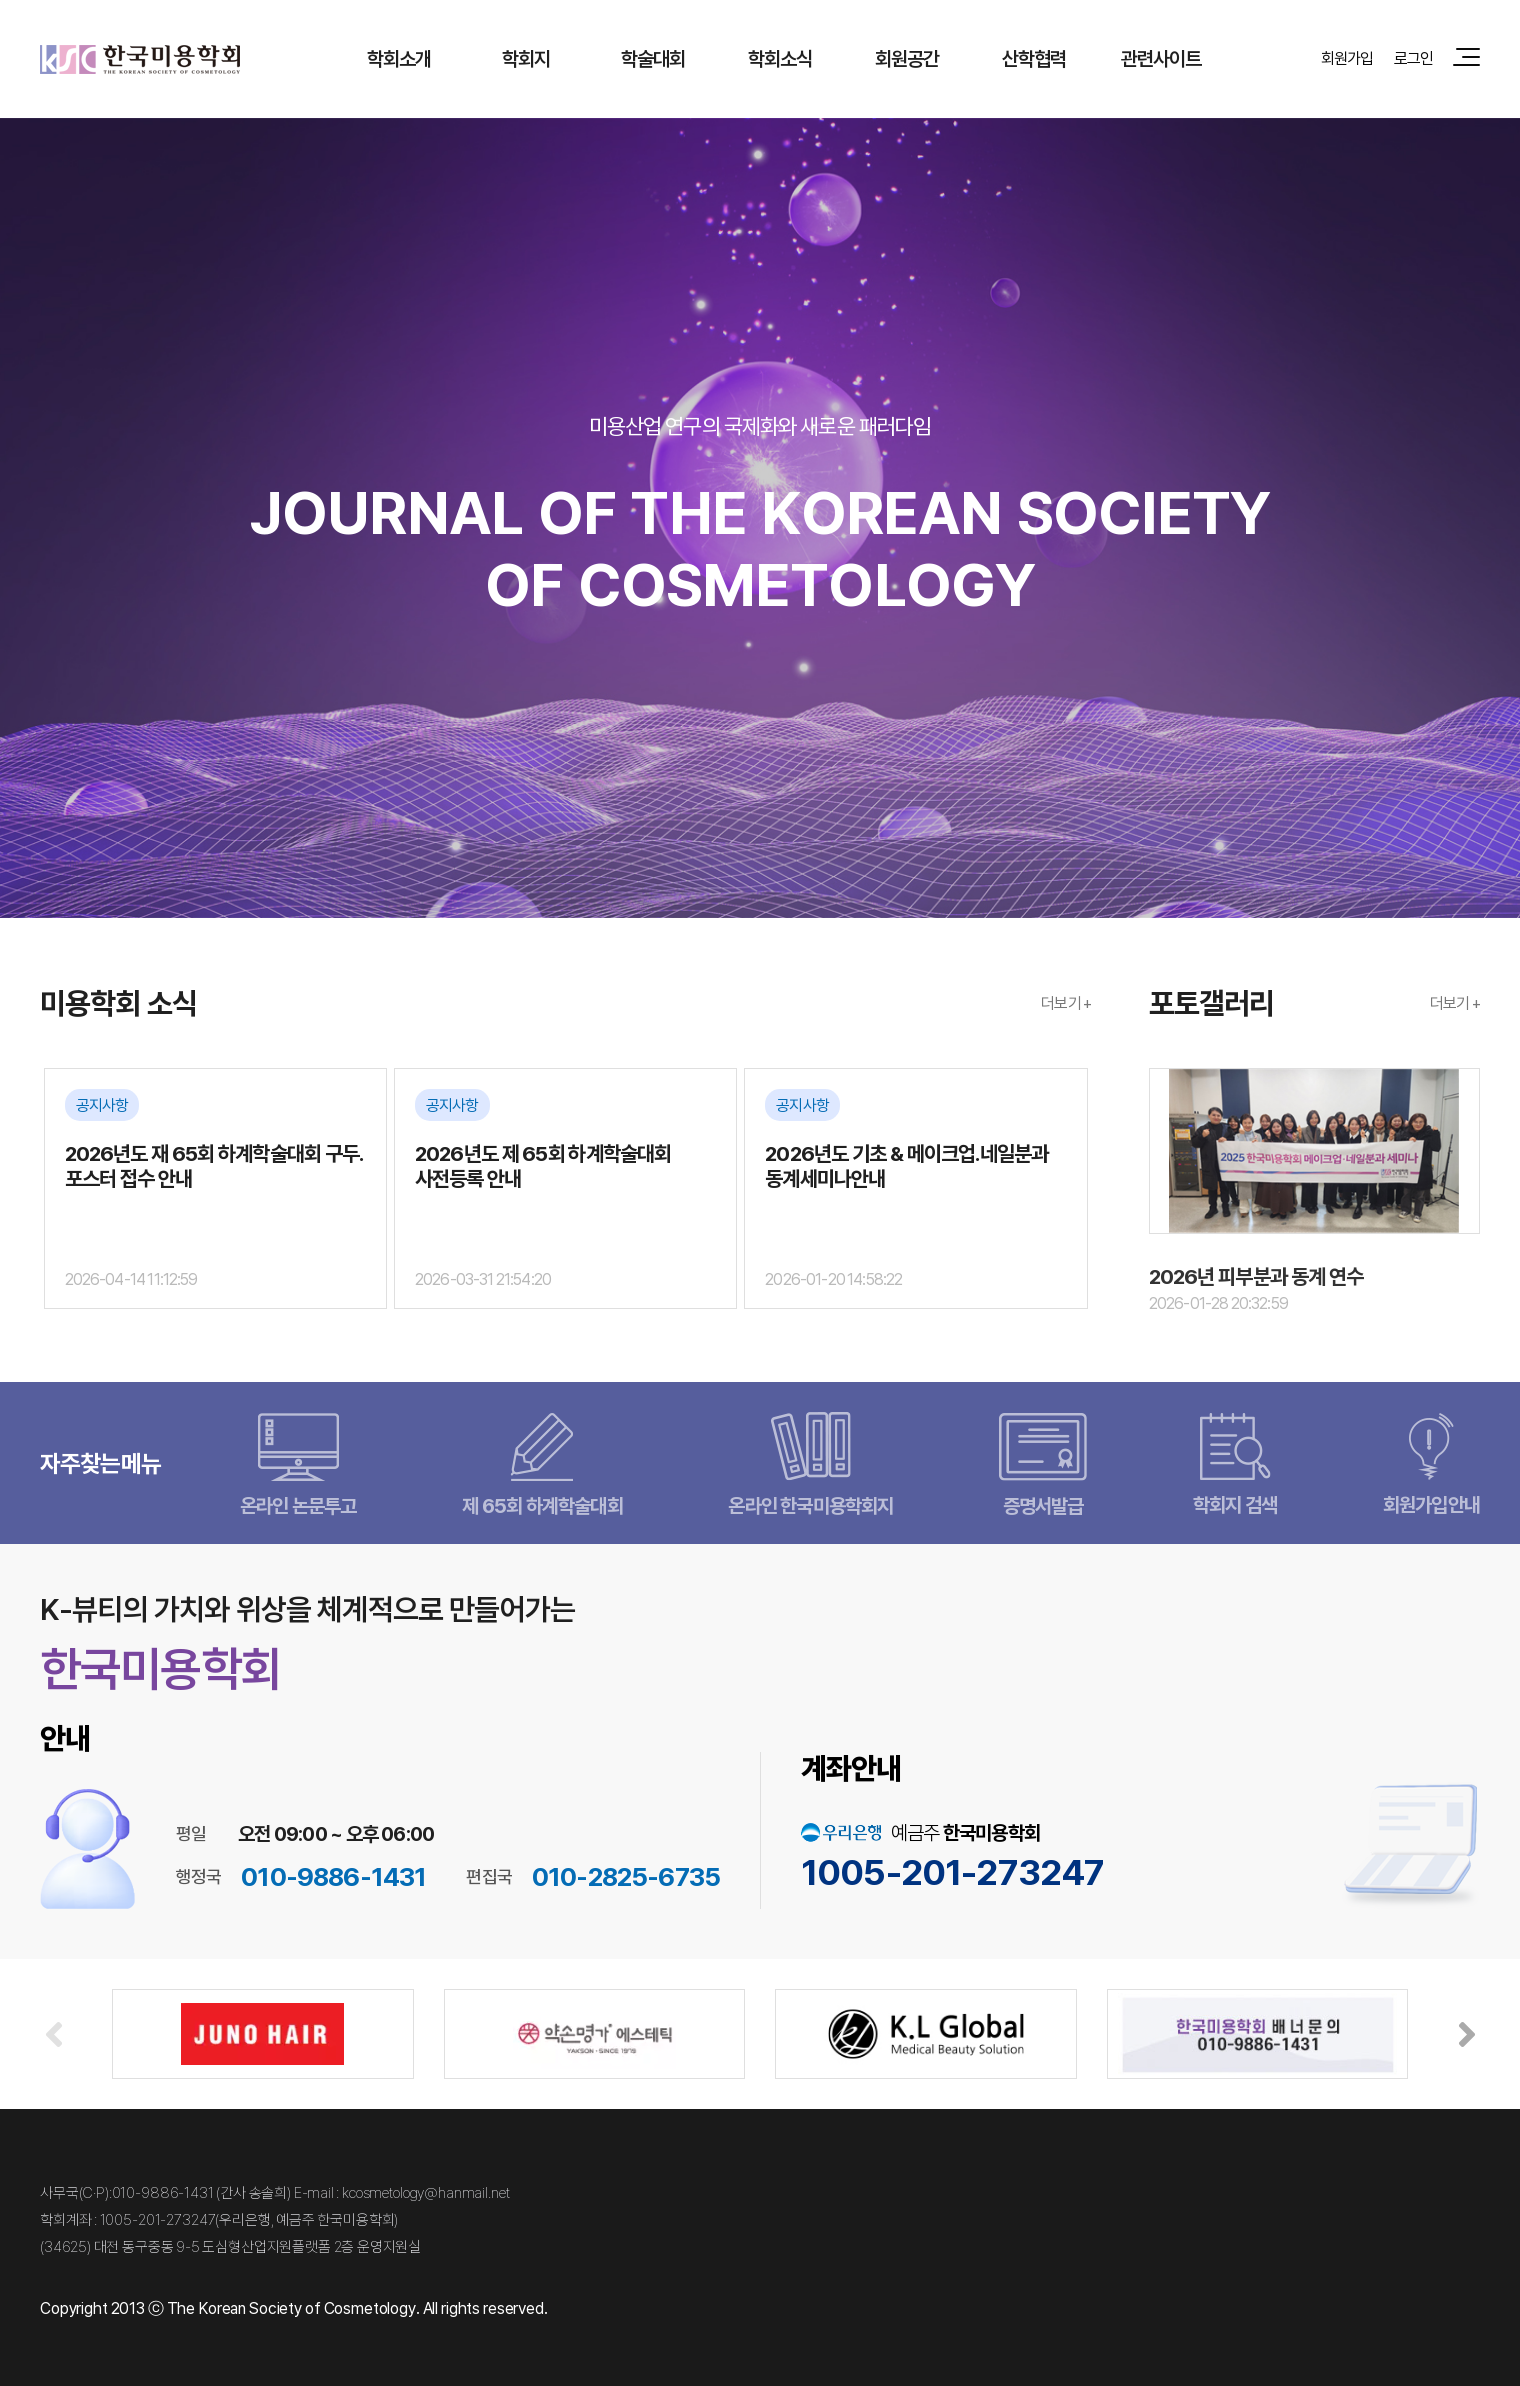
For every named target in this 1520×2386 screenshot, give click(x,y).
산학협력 (1034, 58)
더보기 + (1066, 1003)
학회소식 (780, 58)
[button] (1466, 2034)
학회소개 (399, 58)
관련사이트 (1161, 58)
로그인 (1413, 58)
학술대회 (653, 58)
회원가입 (1347, 58)
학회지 (526, 58)
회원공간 (907, 58)
